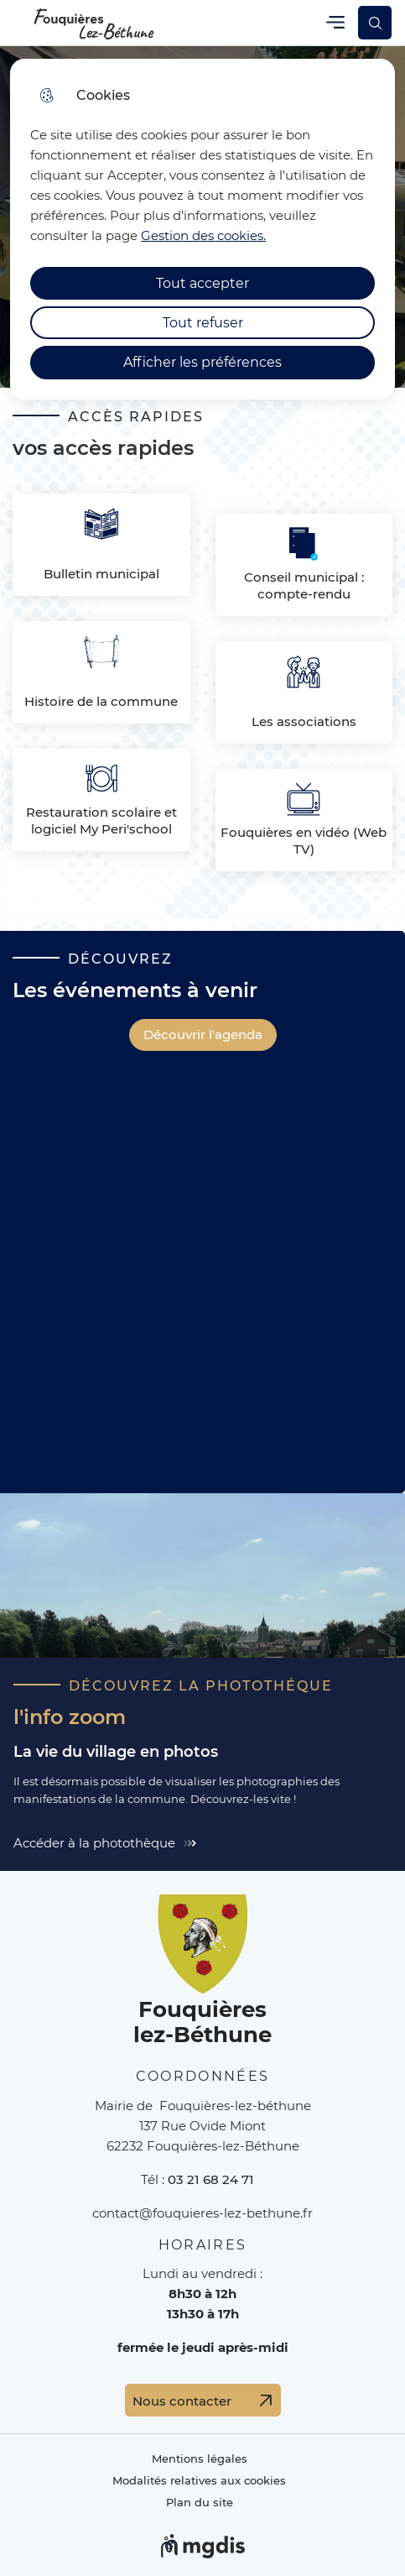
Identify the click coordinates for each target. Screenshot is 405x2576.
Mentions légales (199, 2459)
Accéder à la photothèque (94, 1843)
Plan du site (199, 2502)
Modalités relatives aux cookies (199, 2480)
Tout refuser (203, 323)
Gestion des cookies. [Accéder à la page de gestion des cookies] (203, 235)
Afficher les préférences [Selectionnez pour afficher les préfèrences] (202, 362)
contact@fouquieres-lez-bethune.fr (202, 2213)
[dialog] (202, 229)
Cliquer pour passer (85, 56)
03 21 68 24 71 (211, 2179)
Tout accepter (202, 283)
